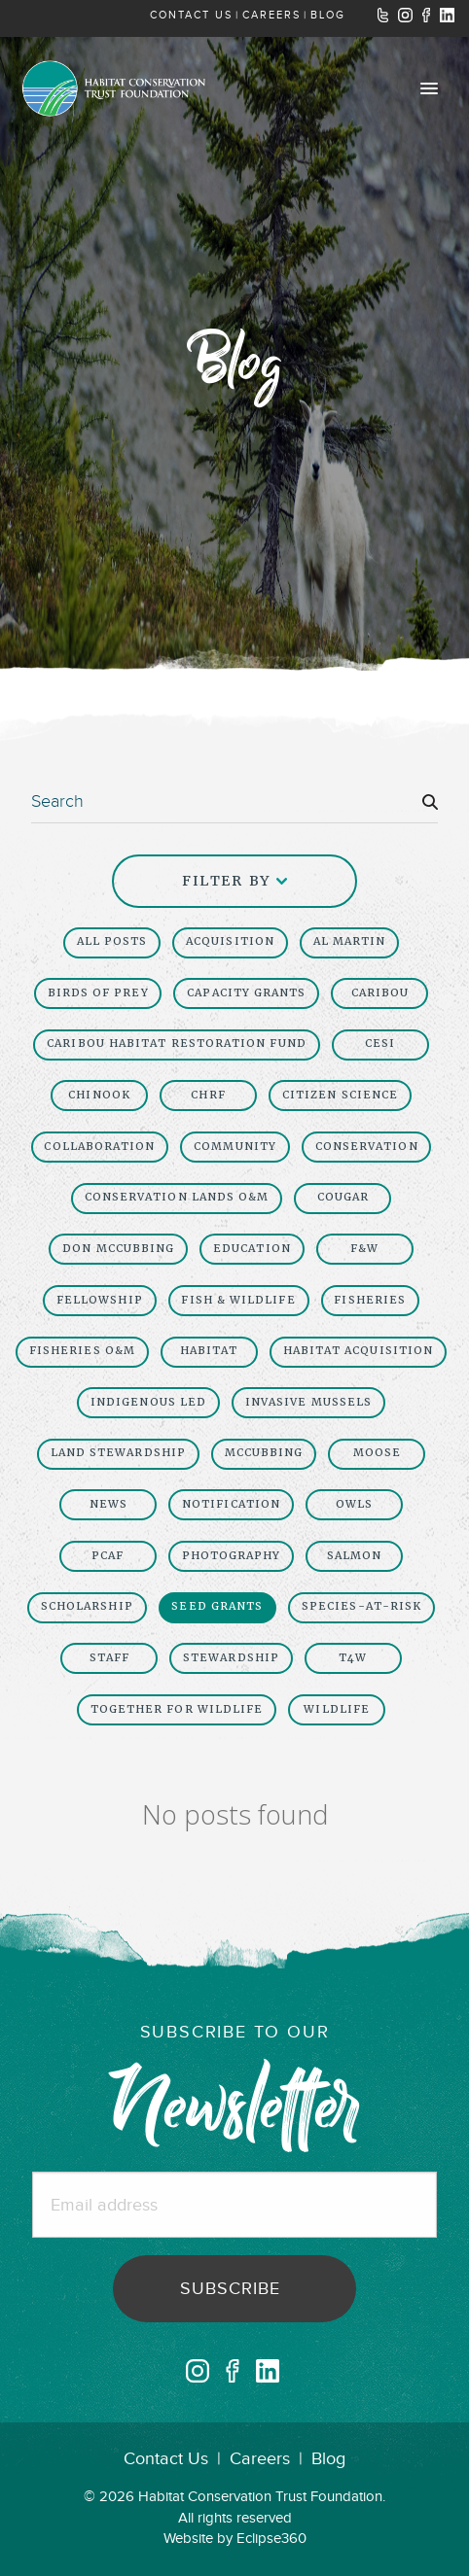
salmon (354, 1556)
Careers (260, 2459)
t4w (353, 1658)
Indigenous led (148, 1402)
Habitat (209, 1350)
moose (377, 1452)
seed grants (217, 1606)
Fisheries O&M (82, 1350)
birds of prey (98, 993)
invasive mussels (308, 1402)
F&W (364, 1248)
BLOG (327, 15)
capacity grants (246, 993)
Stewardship (231, 1658)
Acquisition (230, 941)
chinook (99, 1095)
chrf (208, 1095)
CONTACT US (191, 15)
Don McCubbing (118, 1248)
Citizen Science (340, 1095)
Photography (231, 1556)
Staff (109, 1658)
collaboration (99, 1146)
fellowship (99, 1300)
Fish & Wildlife (238, 1300)
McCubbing (264, 1452)
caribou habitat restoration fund (177, 1043)
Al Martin (349, 941)
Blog (328, 2459)
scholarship (87, 1606)
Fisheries (370, 1300)
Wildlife (337, 1709)
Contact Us (166, 2459)
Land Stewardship (118, 1452)
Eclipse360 (271, 2538)
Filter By (234, 880)
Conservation (366, 1146)
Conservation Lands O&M (177, 1197)
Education (252, 1248)
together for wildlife (177, 1709)
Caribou (380, 993)
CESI (380, 1043)
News (108, 1504)
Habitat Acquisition (358, 1350)
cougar (343, 1197)
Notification (231, 1504)
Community (235, 1146)
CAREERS (271, 15)
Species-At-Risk (361, 1606)
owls (354, 1504)
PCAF (107, 1556)
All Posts (112, 941)
